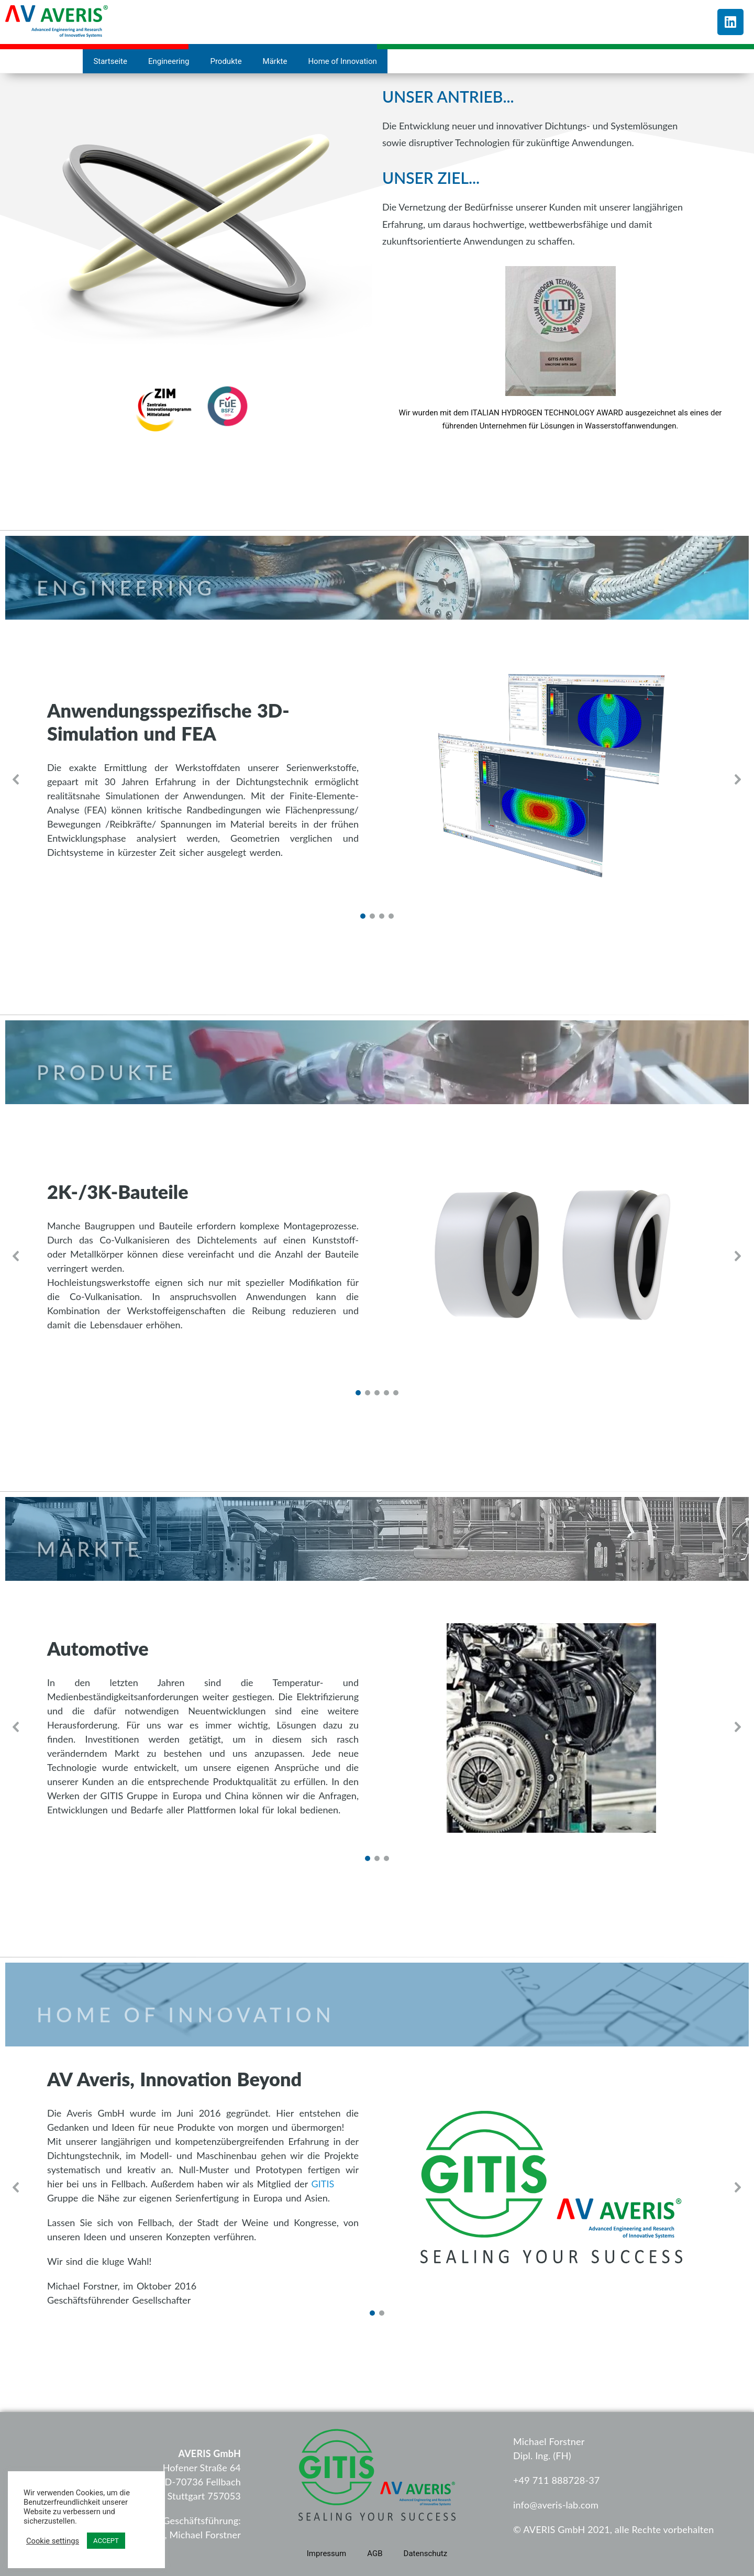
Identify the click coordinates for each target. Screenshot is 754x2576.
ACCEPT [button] (106, 2541)
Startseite (110, 61)
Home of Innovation (342, 61)
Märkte (275, 61)
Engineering (169, 61)
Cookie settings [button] (52, 2541)
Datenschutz (426, 2553)
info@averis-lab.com (555, 2505)
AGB (374, 2553)
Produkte (225, 61)
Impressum (326, 2553)
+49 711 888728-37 (556, 2480)
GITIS (323, 2183)
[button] (16, 779)
